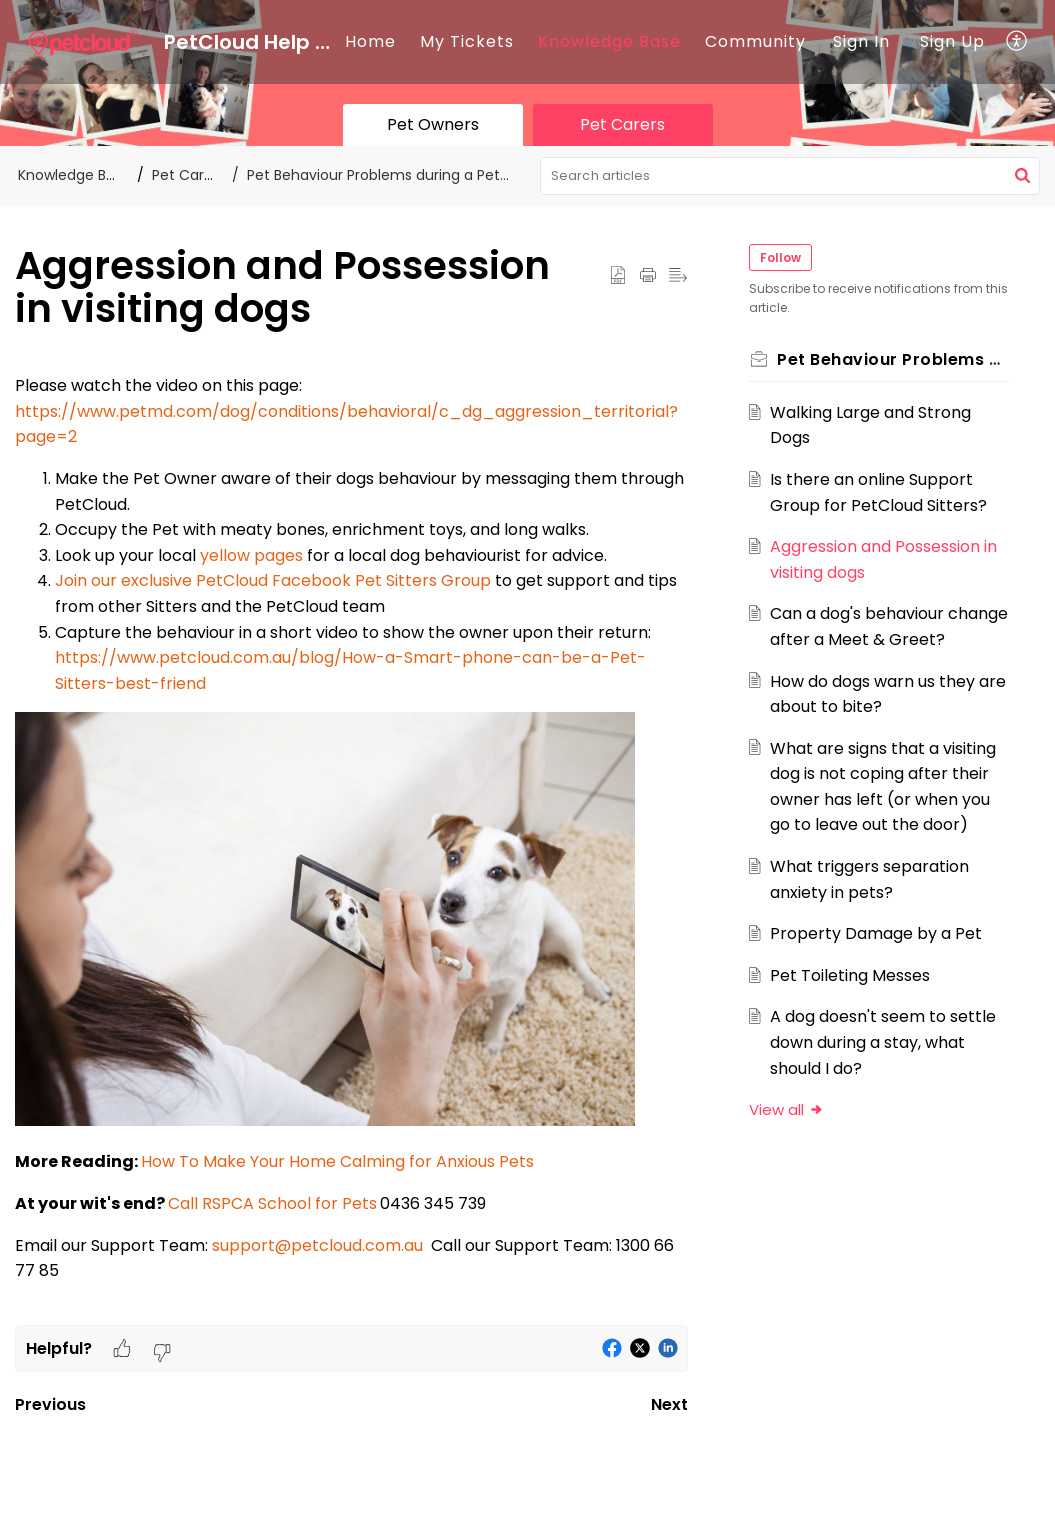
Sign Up (952, 41)
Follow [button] (783, 257)
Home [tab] (370, 41)
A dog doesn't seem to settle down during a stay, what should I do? (886, 1068)
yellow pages (251, 555)
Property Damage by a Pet (879, 959)
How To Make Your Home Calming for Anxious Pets (337, 1161)
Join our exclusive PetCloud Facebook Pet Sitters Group (273, 580)
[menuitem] (861, 42)
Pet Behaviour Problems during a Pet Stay (391, 175)
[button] (1017, 42)
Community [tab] (755, 41)
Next (669, 1404)
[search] (790, 176)
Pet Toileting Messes (853, 1000)
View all (789, 1135)
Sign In (861, 41)
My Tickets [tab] (467, 41)
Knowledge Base (609, 41)
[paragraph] (351, 849)
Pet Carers (188, 175)
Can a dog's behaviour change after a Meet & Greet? (862, 639)
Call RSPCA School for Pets (272, 1203)
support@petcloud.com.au (317, 1245)
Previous (50, 1404)
